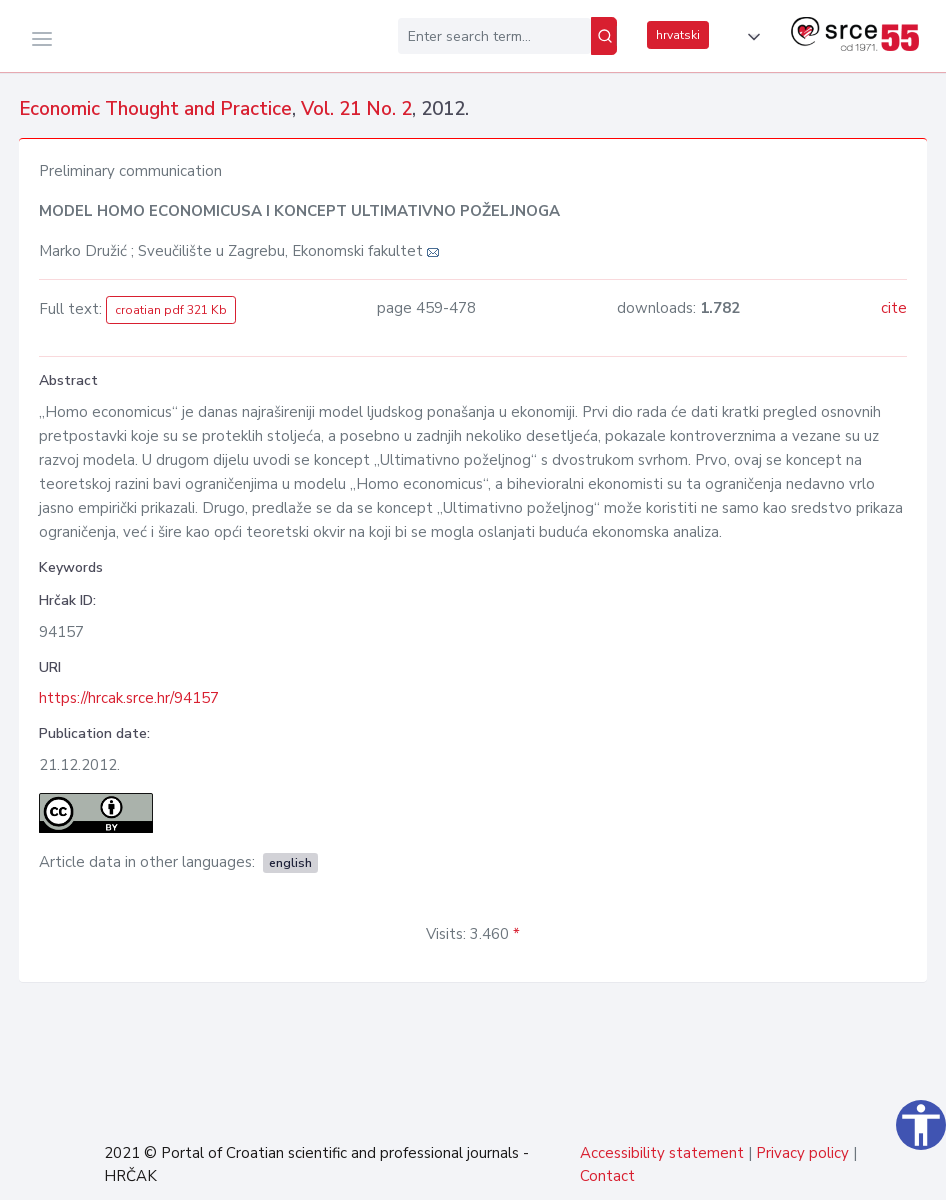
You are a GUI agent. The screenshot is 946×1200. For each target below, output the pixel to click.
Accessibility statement (662, 1153)
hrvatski (678, 35)
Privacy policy (802, 1153)
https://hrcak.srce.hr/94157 (129, 698)
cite (894, 308)
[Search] (604, 36)
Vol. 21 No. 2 (356, 109)
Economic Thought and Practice (155, 109)
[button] (750, 37)
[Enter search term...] (494, 36)
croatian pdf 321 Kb (171, 310)
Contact (607, 1176)
